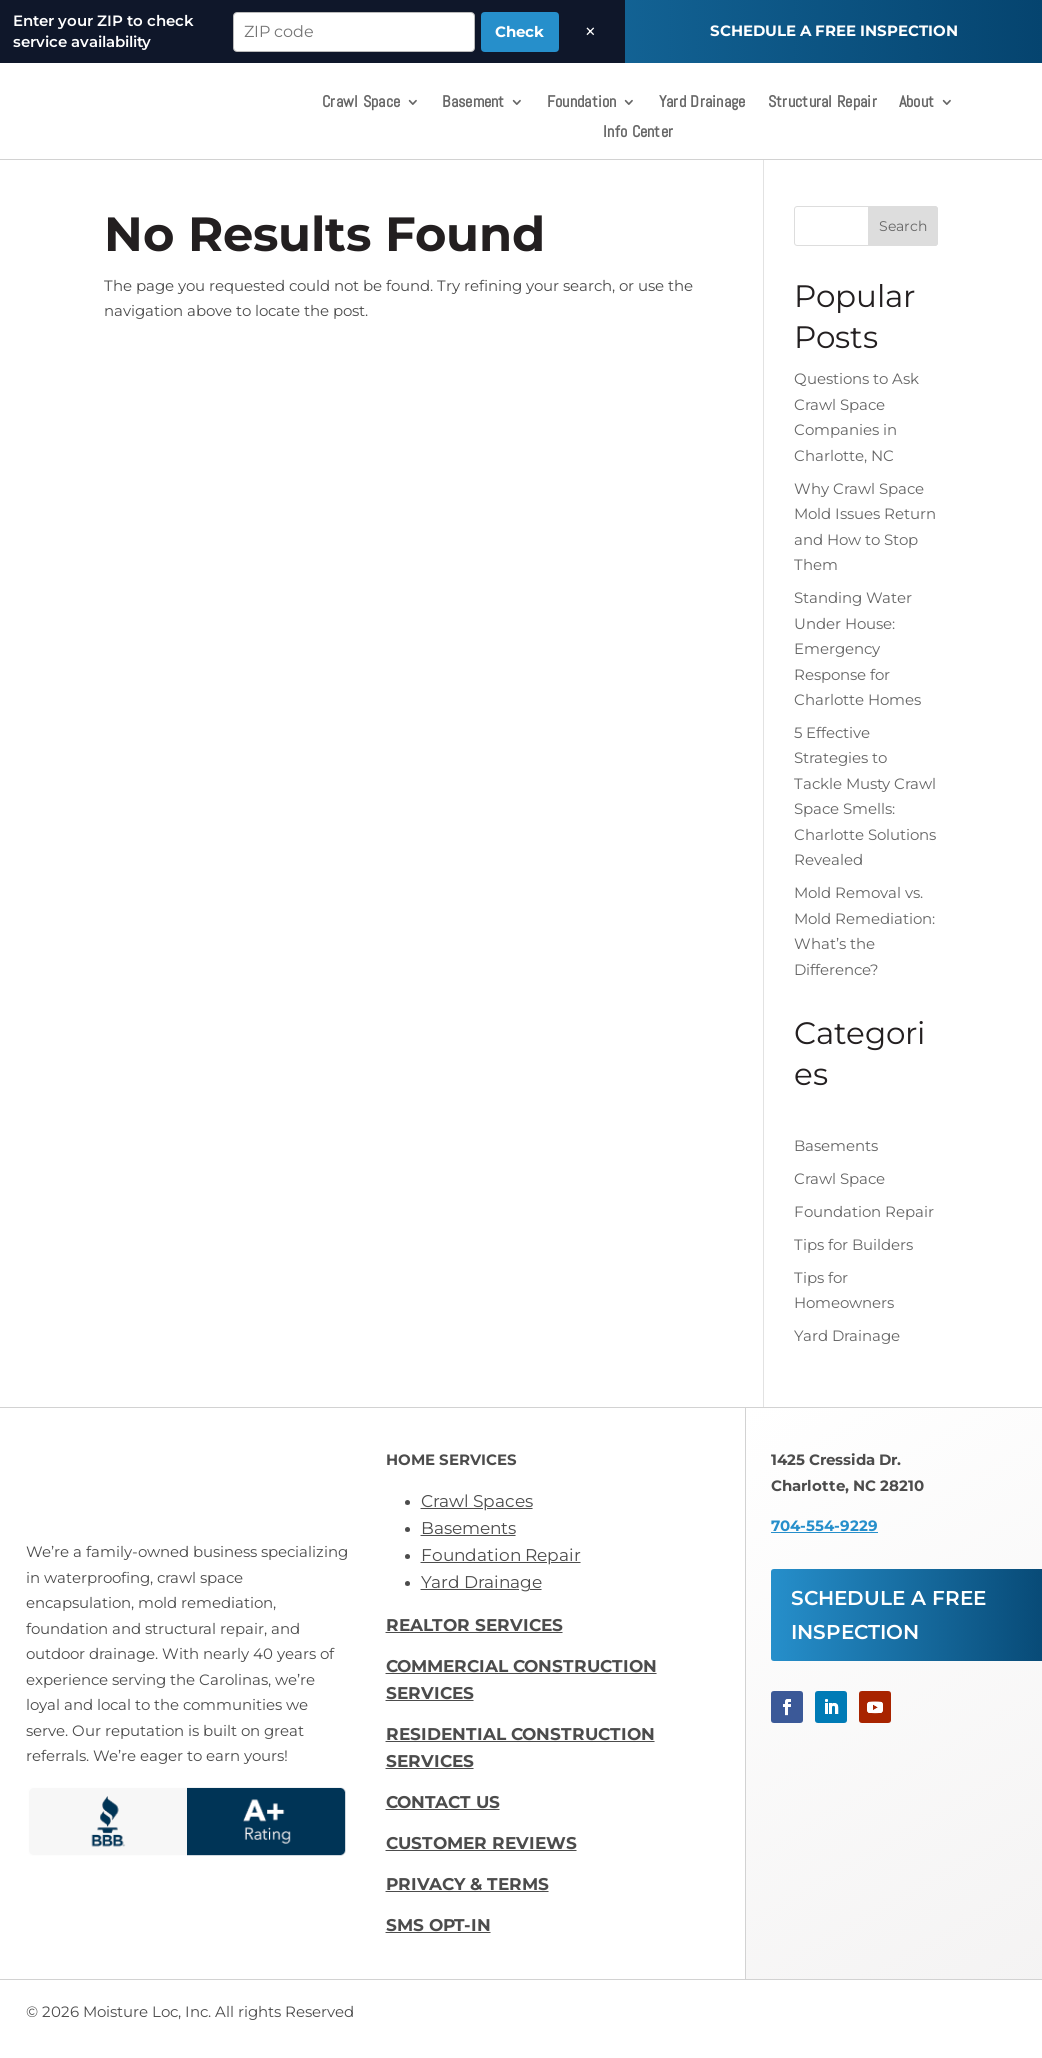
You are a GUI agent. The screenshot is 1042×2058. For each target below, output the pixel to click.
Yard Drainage (702, 103)
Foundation (582, 103)
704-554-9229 (824, 1538)
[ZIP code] (353, 32)
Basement (473, 103)
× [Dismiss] (590, 31)
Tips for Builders (853, 1256)
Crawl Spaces (477, 1513)
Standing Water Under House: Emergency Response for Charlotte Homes (857, 661)
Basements (836, 1158)
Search (903, 238)
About (917, 103)
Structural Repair (822, 103)
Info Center (638, 133)
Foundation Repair (864, 1224)
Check (519, 31)
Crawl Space (361, 103)
